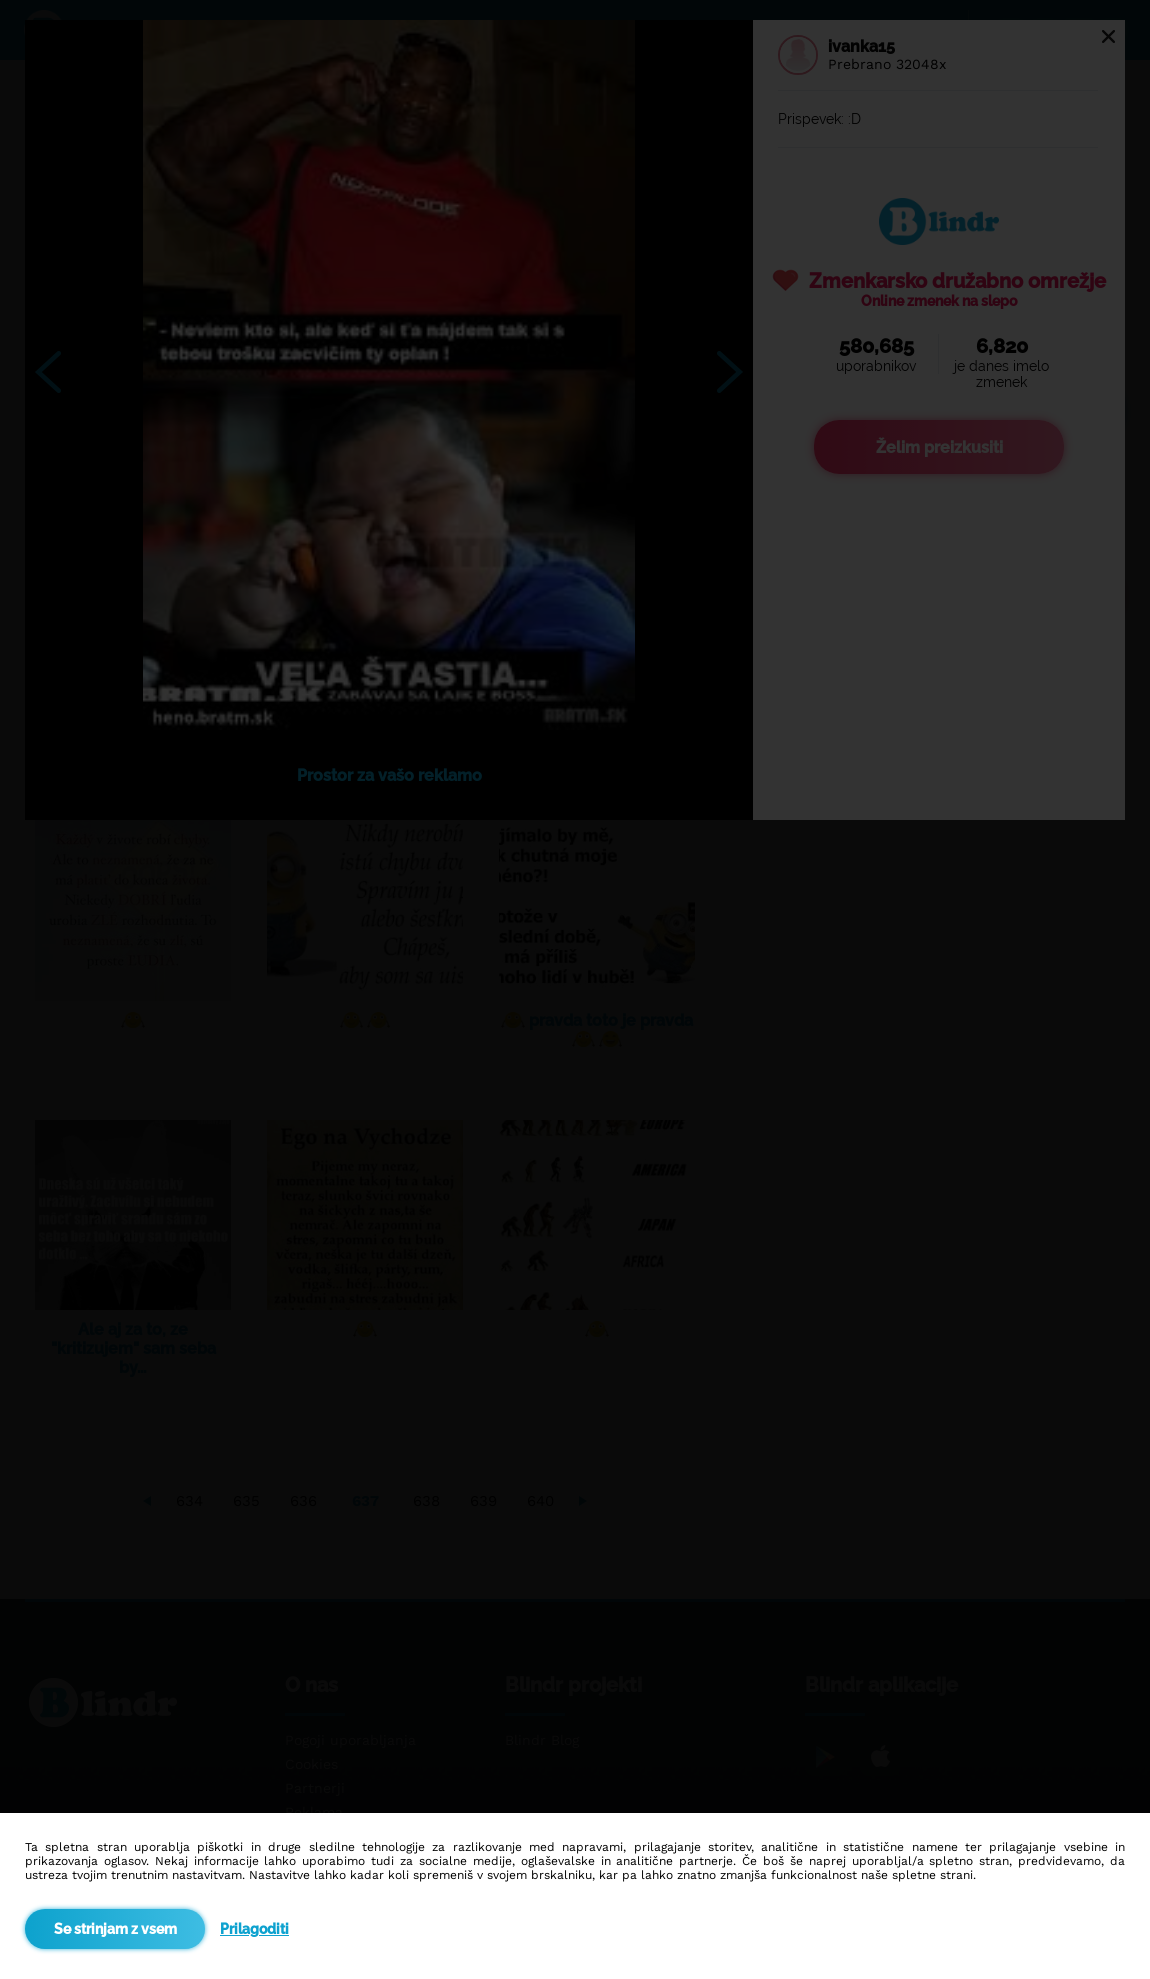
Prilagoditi (254, 1929)
